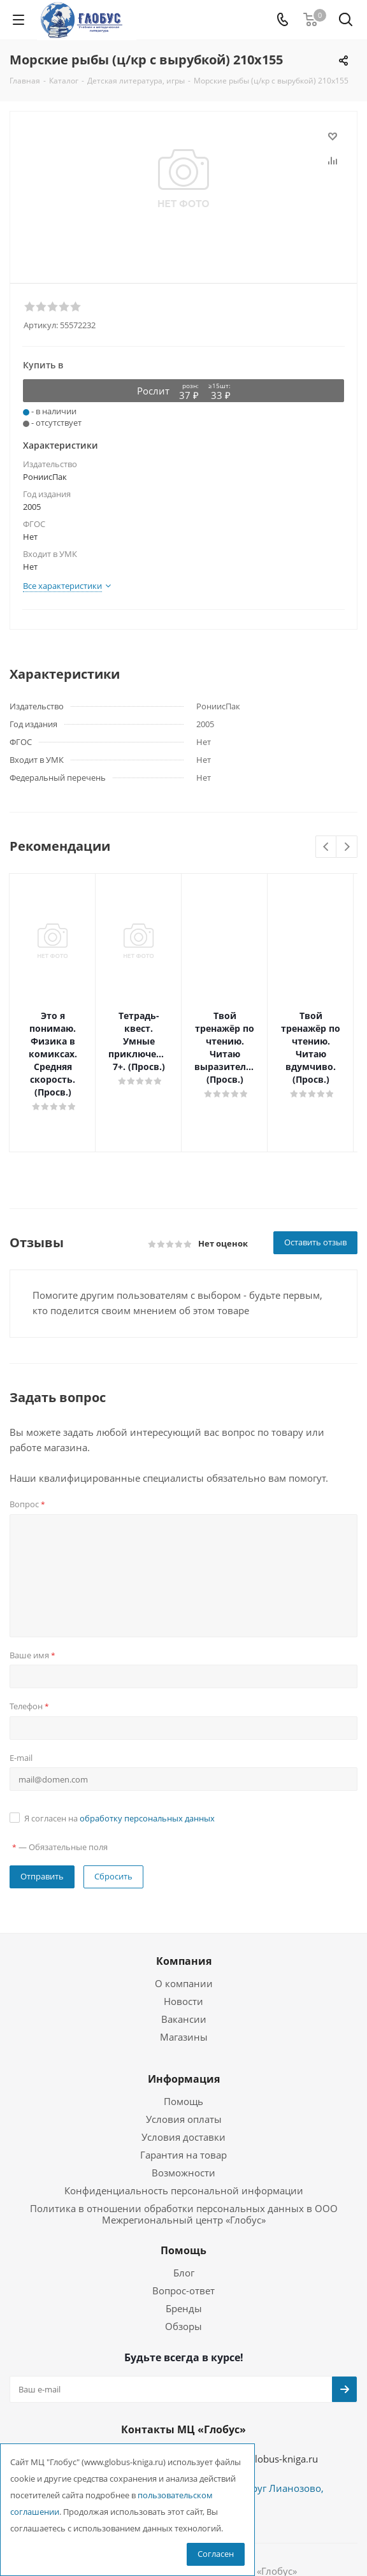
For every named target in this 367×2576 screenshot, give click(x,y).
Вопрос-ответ (183, 2239)
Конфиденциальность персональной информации (183, 2139)
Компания (184, 1910)
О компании (184, 1932)
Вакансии (183, 1968)
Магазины (184, 1985)
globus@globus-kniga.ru (265, 2407)
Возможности (183, 2121)
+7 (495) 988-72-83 (112, 2406)
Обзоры (183, 2275)
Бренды (184, 2257)
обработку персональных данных (147, 1767)
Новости (183, 1950)
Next (346, 847)
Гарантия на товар (183, 2103)
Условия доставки (183, 2086)
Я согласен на (119, 1767)
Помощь (183, 2050)
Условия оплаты (184, 2068)
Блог (183, 2221)
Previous (326, 847)
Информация (184, 2028)
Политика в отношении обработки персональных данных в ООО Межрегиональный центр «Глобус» (184, 2163)
